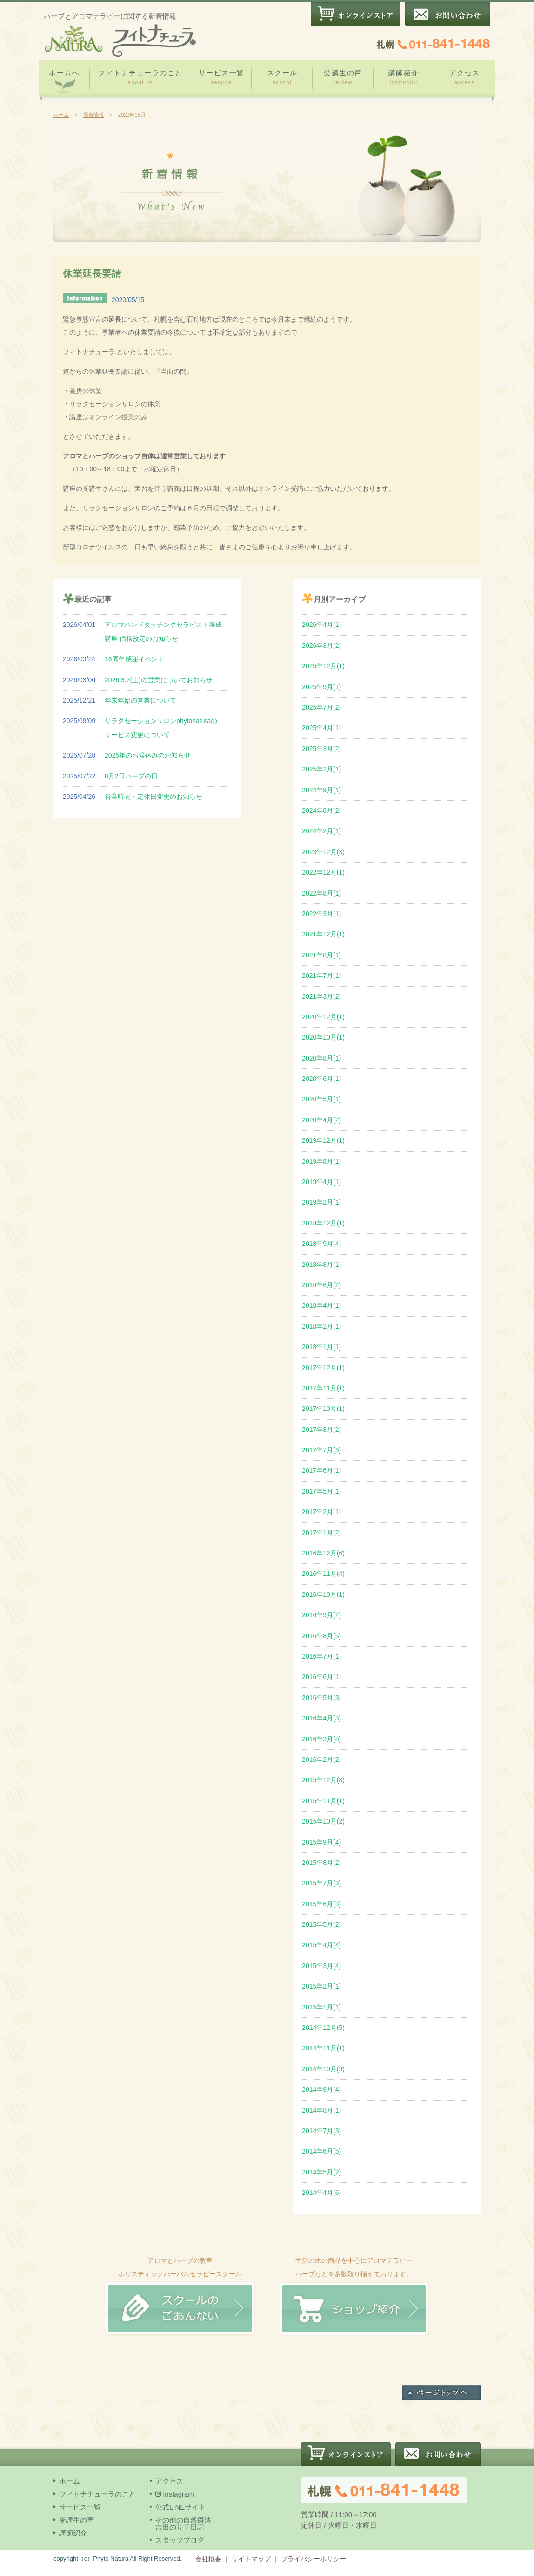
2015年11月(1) (323, 1801)
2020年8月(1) (321, 1058)
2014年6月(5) (321, 2151)
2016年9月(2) (321, 1615)
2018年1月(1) (321, 1347)
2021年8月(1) (321, 955)
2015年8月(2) (321, 1862)
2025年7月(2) (321, 707)
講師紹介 (404, 77)
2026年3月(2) (321, 645)
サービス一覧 (221, 77)
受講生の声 (343, 77)
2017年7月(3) (321, 1450)
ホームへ (64, 82)
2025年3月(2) (321, 748)
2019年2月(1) (321, 1202)
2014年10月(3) (323, 2069)
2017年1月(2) (321, 1532)
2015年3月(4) (321, 1966)
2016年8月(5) (321, 1636)
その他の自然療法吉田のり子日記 (183, 2523)
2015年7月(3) (321, 1883)
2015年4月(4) (321, 1945)
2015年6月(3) (321, 1904)
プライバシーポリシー (313, 2559)
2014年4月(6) (321, 2192)
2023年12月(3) (323, 852)
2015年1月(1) (321, 2007)
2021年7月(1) (321, 975)
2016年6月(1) (321, 1676)
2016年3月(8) (321, 1739)
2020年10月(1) (323, 1037)
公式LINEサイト (180, 2507)
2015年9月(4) (321, 1842)
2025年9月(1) (321, 687)
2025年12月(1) (323, 666)
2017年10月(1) (323, 1408)
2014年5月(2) (321, 2172)
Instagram (174, 2494)
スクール (282, 77)
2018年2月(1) (321, 1326)
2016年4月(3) (321, 1718)
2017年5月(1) (321, 1491)
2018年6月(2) (321, 1285)
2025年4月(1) (321, 727)
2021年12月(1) (323, 934)
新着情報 (93, 115)
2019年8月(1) (321, 1161)
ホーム (61, 115)
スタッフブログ (179, 2540)
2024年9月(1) (321, 790)
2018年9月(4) (321, 1243)
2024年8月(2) (321, 810)
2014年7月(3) (321, 2131)
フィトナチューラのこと (140, 77)
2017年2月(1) (321, 1511)
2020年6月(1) (321, 1078)
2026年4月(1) (321, 624)
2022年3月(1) (321, 913)
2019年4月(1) (321, 1182)
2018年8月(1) (321, 1264)
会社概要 (208, 2559)
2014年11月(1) (323, 2048)
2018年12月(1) (323, 1223)
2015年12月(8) (323, 1780)
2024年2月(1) (321, 831)
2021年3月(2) (321, 996)
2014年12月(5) (323, 2027)
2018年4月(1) (321, 1305)
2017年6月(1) (321, 1470)
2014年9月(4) (321, 2089)
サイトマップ (251, 2559)
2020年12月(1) (323, 1017)
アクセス (464, 77)
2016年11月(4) (323, 1573)
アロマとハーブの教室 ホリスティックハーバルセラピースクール (180, 2274)
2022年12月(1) (323, 872)
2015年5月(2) (321, 1924)
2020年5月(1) (321, 1099)
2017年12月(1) (323, 1367)
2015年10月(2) (323, 1821)
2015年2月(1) (321, 1986)
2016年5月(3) (321, 1697)
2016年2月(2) (321, 1759)
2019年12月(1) (323, 1140)
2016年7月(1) (321, 1656)
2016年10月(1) (323, 1594)
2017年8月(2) (321, 1429)
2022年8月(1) (321, 893)
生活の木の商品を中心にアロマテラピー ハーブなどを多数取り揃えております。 (354, 2274)
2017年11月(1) (323, 1388)
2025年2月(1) (321, 769)
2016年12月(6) (323, 1553)
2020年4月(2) (321, 1120)
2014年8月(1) (321, 2110)
